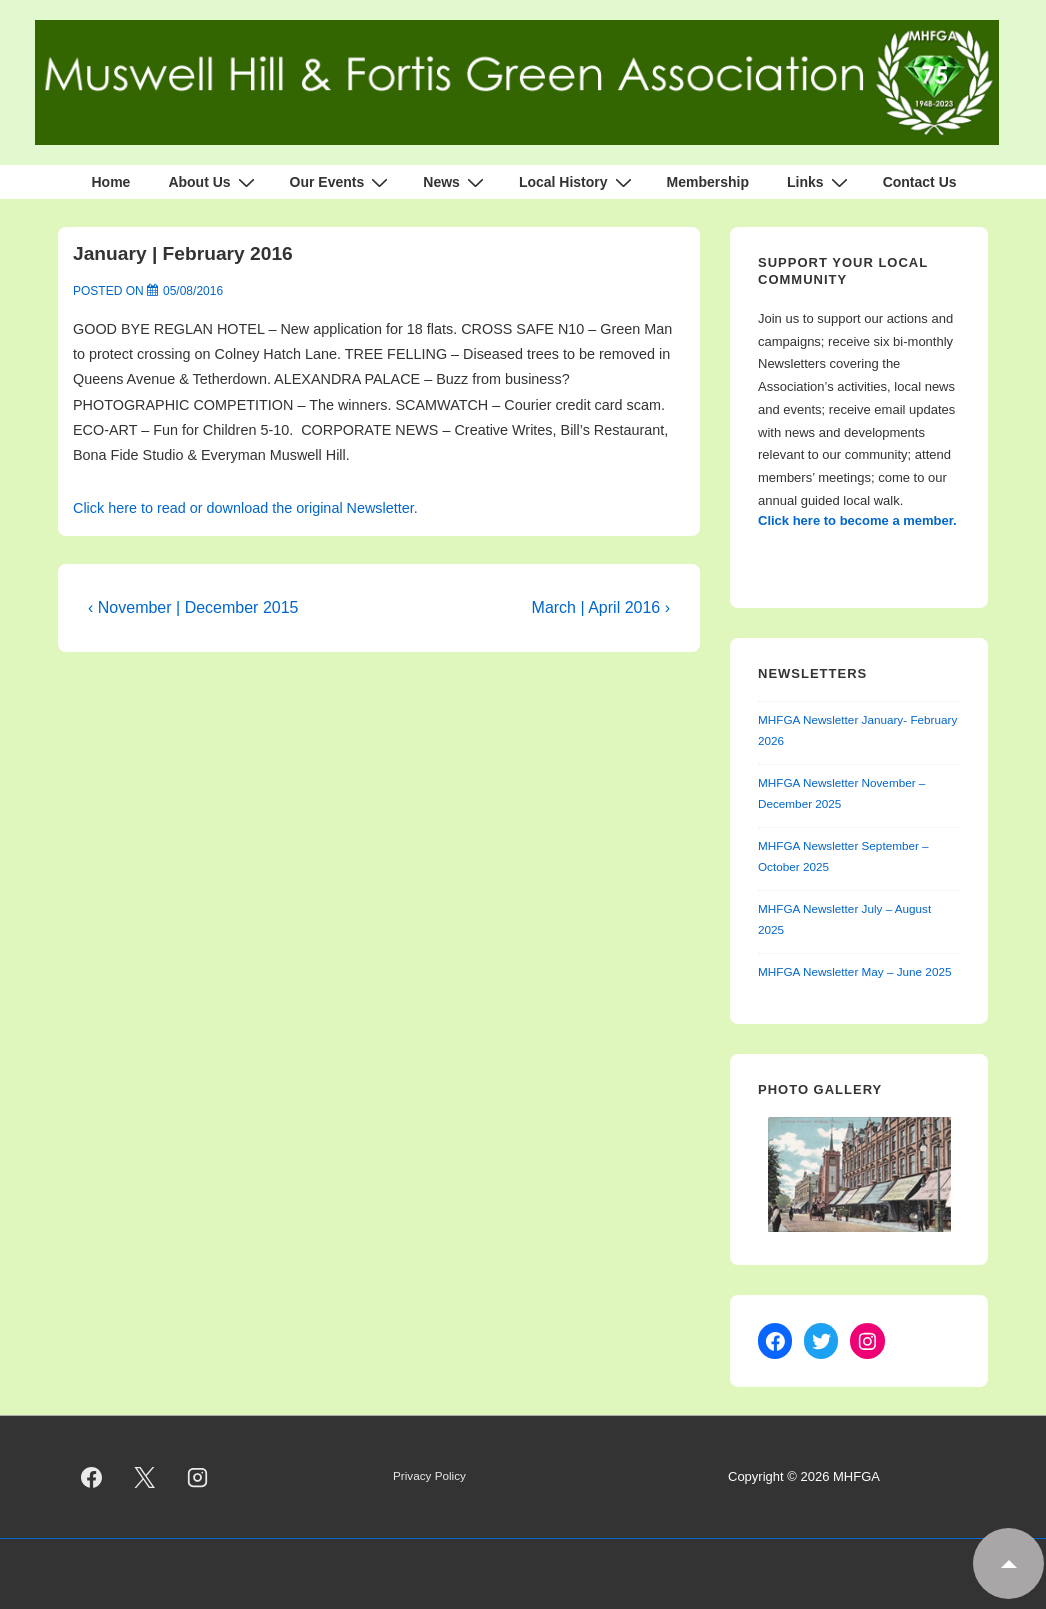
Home (110, 182)
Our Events (342, 182)
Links (820, 182)
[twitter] (145, 1477)
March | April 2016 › (601, 607)
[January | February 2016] (193, 291)
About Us (213, 182)
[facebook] (92, 1477)
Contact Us (920, 182)
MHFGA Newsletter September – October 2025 (843, 856)
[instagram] (198, 1477)
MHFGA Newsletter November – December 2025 (841, 793)
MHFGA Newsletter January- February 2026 (857, 730)
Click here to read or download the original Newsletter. (245, 508)
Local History (578, 182)
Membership (708, 182)
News (456, 182)
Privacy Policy (429, 1475)
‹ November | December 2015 (193, 607)
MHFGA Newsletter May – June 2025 (854, 971)
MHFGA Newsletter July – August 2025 (844, 919)
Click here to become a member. (857, 520)
